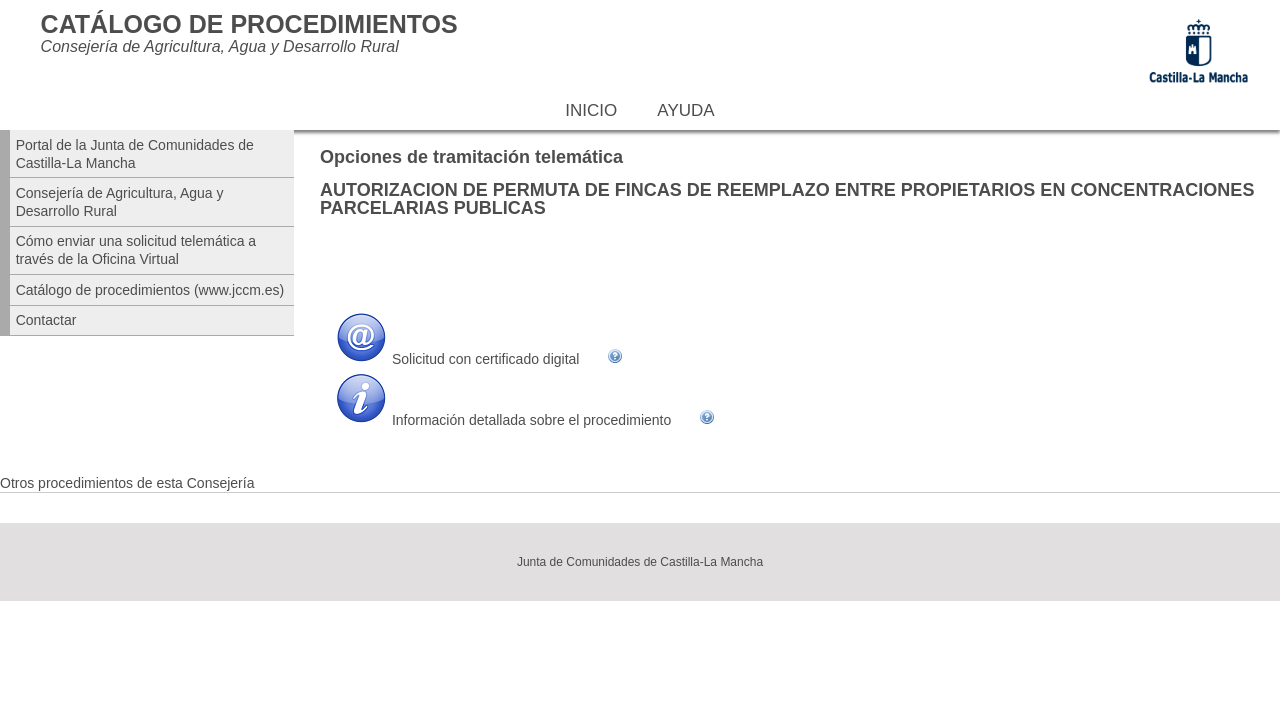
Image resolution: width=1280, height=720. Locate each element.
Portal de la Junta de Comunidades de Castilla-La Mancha (135, 154)
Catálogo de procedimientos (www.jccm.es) (150, 290)
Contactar (46, 320)
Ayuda (685, 110)
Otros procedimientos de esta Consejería (127, 483)
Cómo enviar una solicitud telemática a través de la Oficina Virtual (136, 250)
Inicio (591, 110)
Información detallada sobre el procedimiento (531, 420)
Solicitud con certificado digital (486, 359)
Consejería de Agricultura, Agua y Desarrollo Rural (120, 202)
